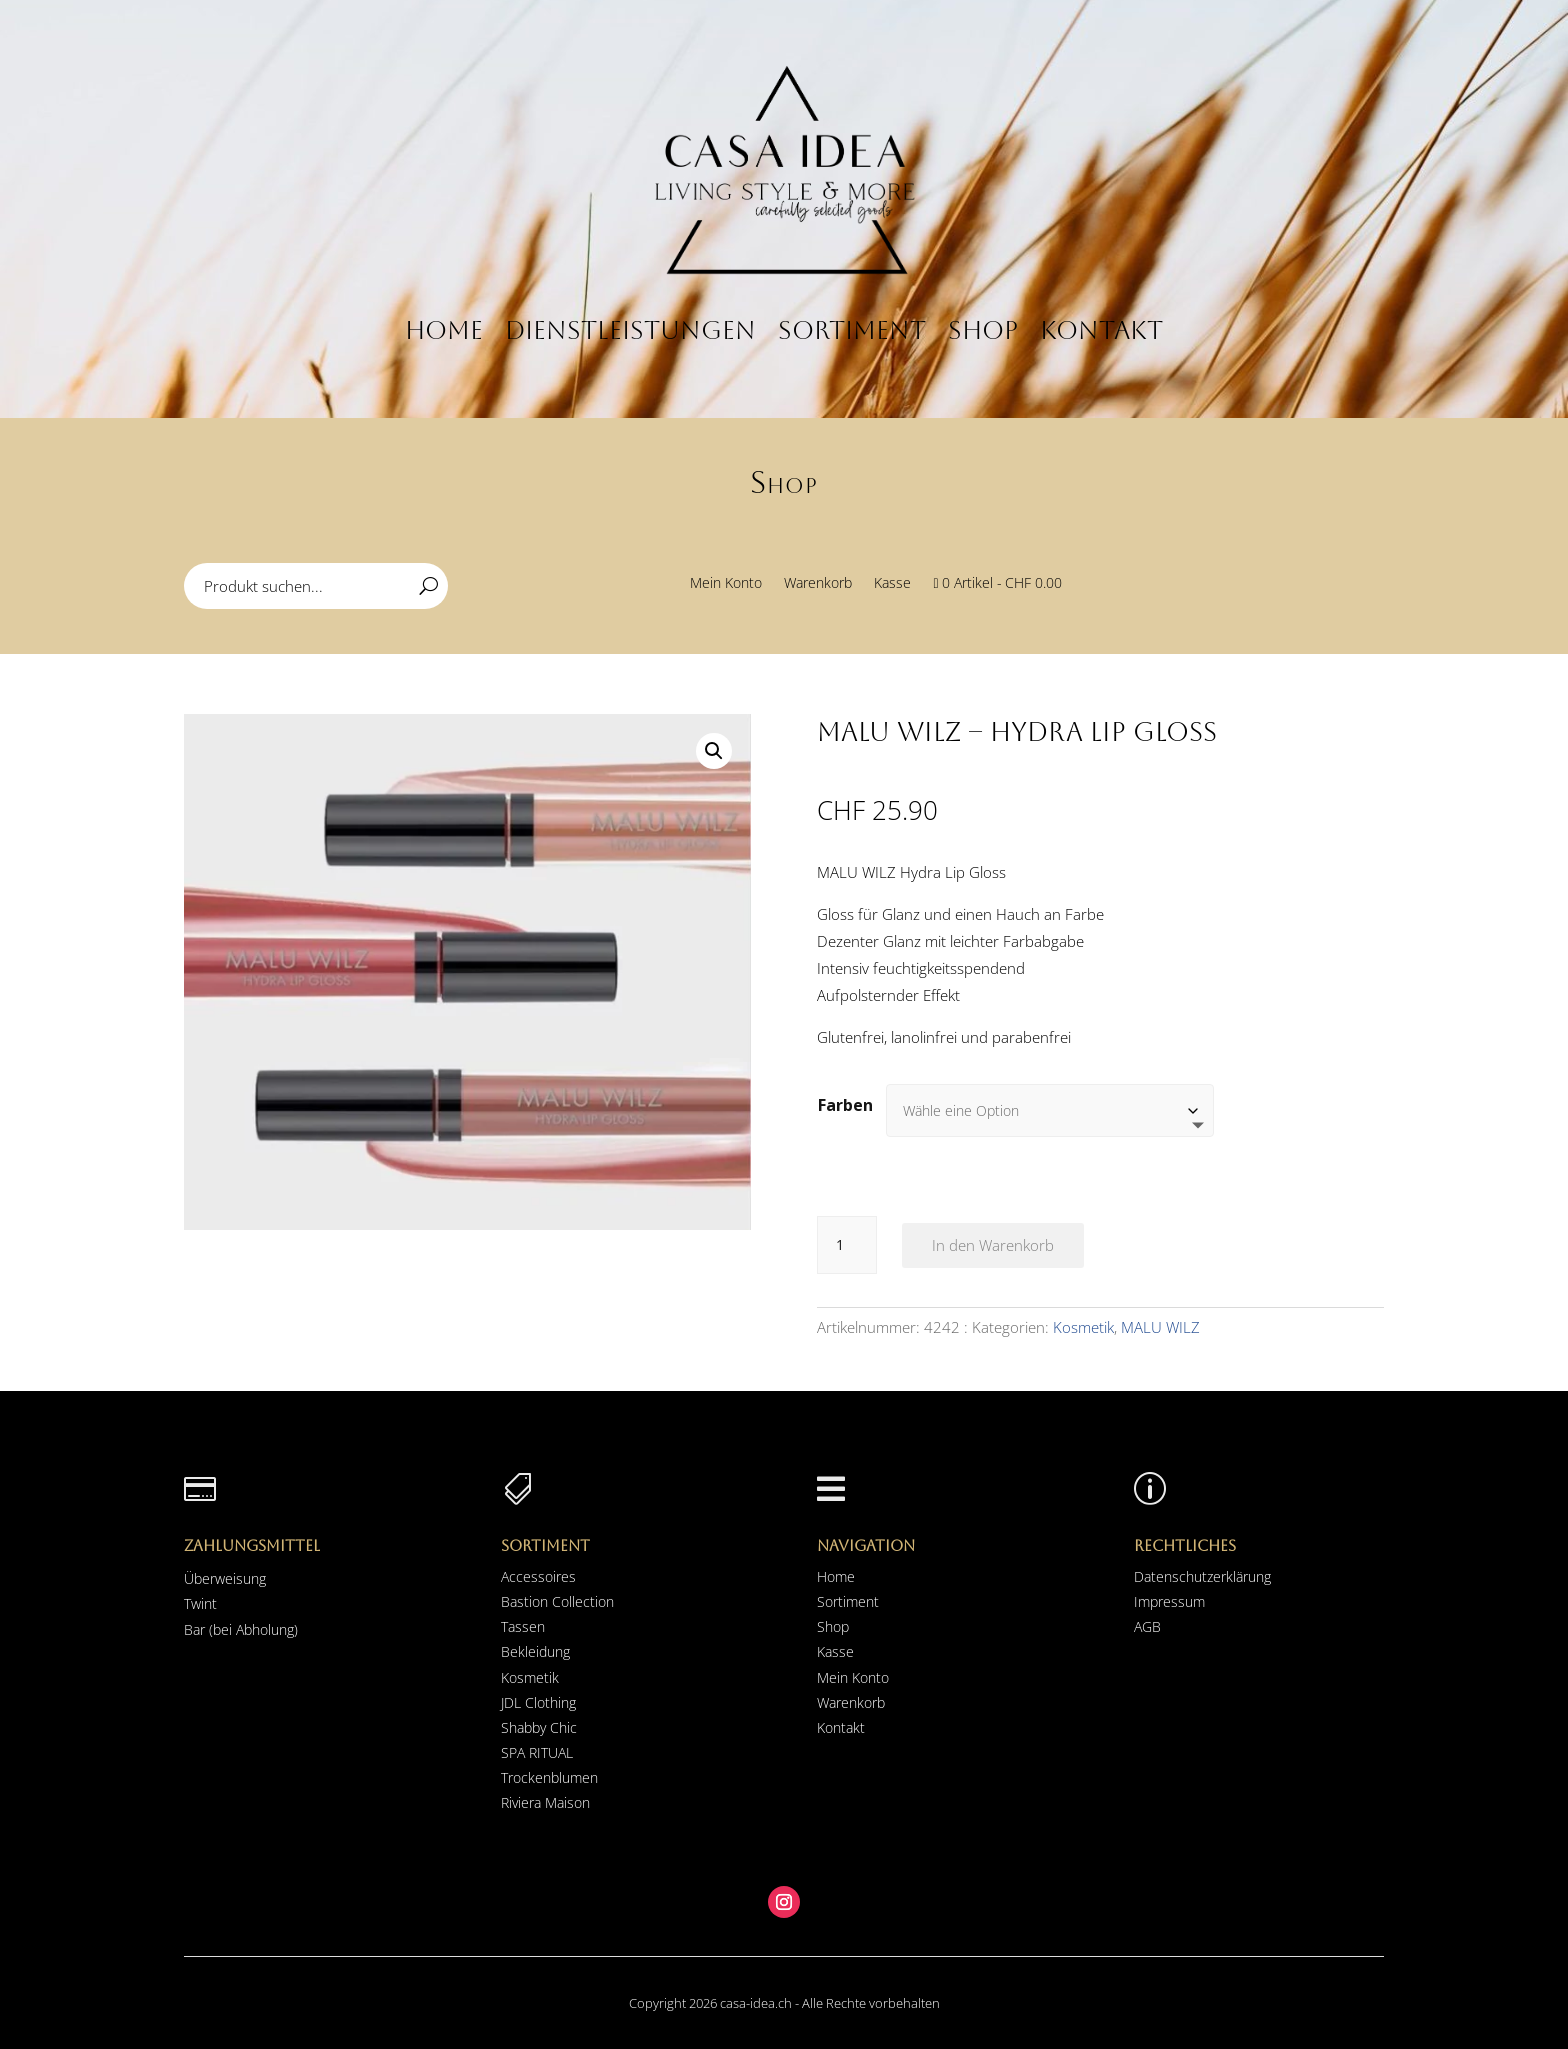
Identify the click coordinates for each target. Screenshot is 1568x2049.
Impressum (1169, 1601)
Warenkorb (818, 584)
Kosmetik (1083, 1327)
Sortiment (852, 330)
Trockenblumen (549, 1777)
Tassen (523, 1626)
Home (444, 330)
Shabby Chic (539, 1727)
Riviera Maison (545, 1802)
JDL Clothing (538, 1702)
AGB (1147, 1626)
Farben (845, 1105)
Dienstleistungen (630, 330)
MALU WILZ (1160, 1327)
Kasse (892, 584)
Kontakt (1101, 330)
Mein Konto (726, 584)
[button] (714, 751)
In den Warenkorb (993, 1245)
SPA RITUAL (537, 1752)
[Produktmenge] (847, 1245)
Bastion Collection (557, 1601)
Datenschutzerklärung (1202, 1576)
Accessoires (538, 1576)
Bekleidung (535, 1651)
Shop (983, 330)
